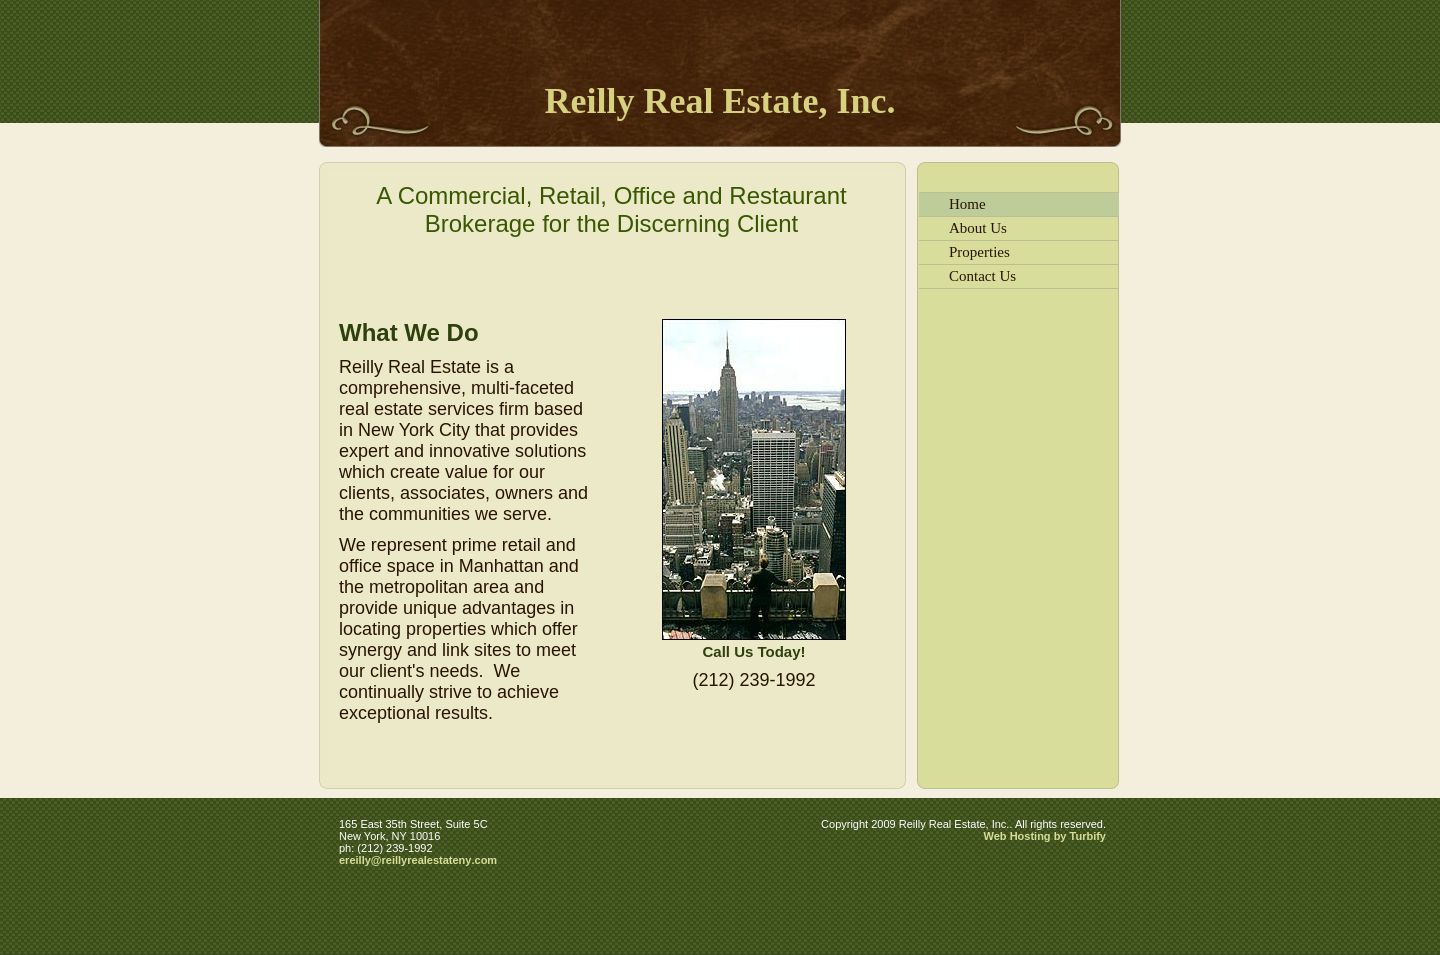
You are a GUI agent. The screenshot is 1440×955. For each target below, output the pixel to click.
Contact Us (982, 276)
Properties (979, 252)
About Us (978, 228)
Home (967, 204)
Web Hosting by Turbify (1045, 836)
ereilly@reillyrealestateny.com (418, 860)
